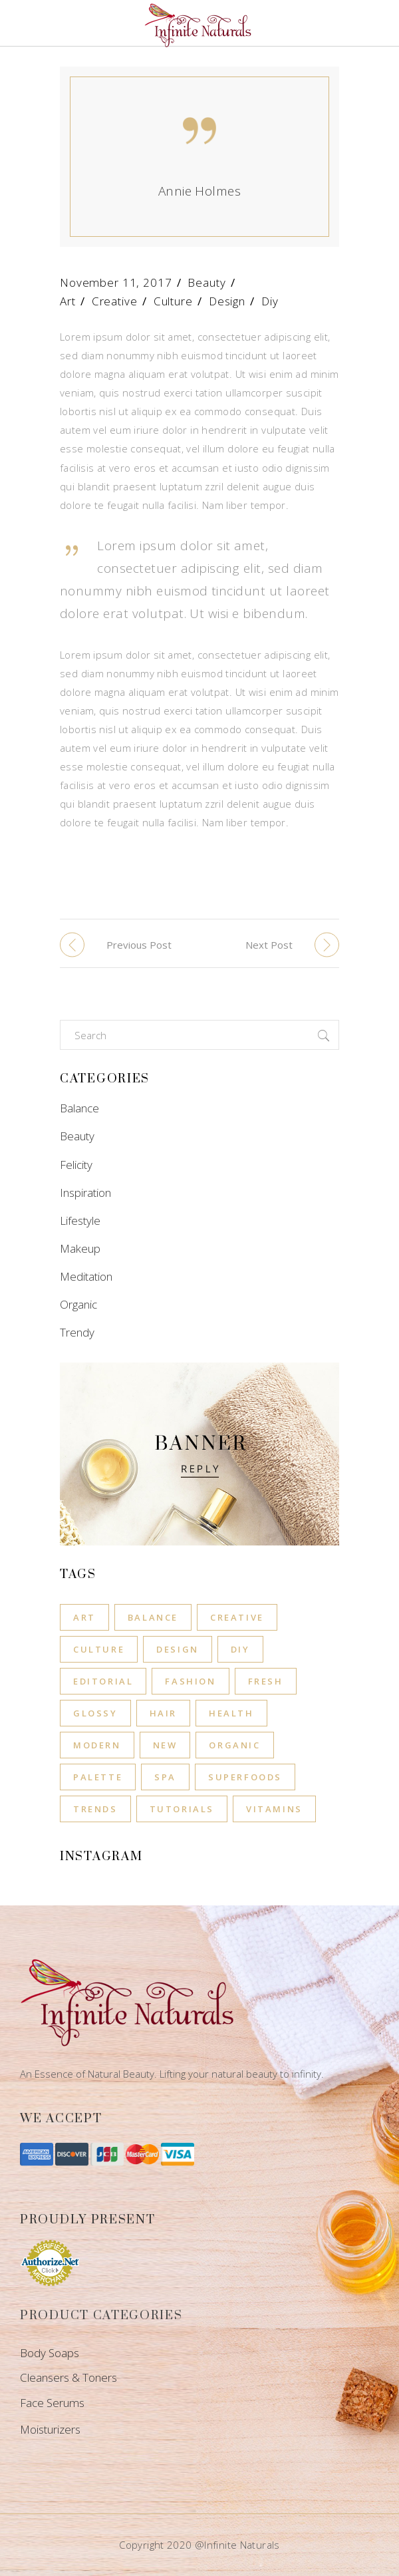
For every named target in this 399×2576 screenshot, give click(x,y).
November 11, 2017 (116, 282)
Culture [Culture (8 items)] (98, 1649)
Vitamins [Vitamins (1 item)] (274, 1809)
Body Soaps (49, 2352)
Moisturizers (50, 2429)
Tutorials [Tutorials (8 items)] (182, 1809)
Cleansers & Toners (68, 2377)
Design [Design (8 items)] (177, 1649)
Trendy (77, 1332)
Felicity (76, 1164)
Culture (173, 301)
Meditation (86, 1276)
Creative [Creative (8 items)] (237, 1617)
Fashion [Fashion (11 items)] (190, 1681)
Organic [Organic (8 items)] (234, 1745)
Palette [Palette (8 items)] (97, 1777)
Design (227, 301)
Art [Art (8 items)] (84, 1617)
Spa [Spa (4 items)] (165, 1777)
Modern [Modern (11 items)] (97, 1745)
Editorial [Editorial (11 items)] (103, 1681)
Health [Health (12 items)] (231, 1713)
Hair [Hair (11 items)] (163, 1713)
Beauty (206, 282)
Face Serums (52, 2402)
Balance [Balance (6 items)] (153, 1617)
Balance (79, 1108)
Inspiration (85, 1192)
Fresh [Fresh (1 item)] (265, 1681)
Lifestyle (80, 1220)
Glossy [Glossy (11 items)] (95, 1713)
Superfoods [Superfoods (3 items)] (245, 1777)
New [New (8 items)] (165, 1745)
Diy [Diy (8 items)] (240, 1649)
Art (68, 301)
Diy (270, 301)
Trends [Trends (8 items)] (95, 1809)
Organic (78, 1304)
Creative (115, 301)
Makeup (80, 1248)
